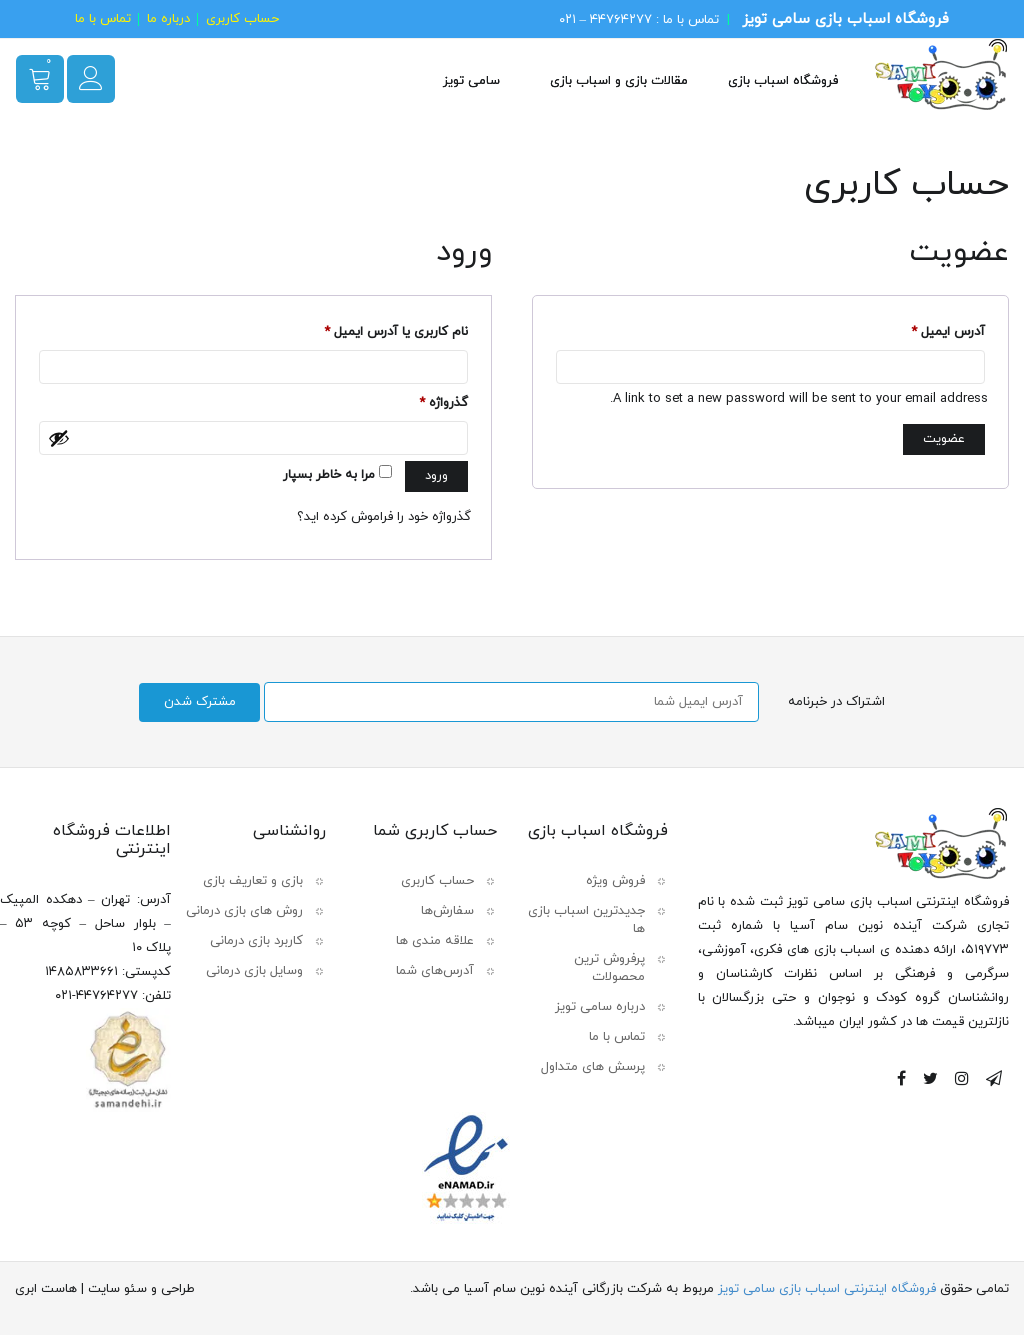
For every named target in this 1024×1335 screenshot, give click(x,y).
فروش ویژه (615, 880)
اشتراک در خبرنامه (837, 702)
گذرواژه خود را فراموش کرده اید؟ (384, 517)
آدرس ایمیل (948, 334)
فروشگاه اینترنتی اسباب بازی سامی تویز (827, 1288)
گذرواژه (443, 405)
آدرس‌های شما (435, 970)
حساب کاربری (242, 19)
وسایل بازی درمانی (254, 970)
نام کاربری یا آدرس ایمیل (396, 334)
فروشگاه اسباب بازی (783, 81)
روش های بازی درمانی (244, 910)
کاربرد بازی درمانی (256, 940)
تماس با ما (103, 19)
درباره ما (168, 19)
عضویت (944, 439)
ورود (436, 476)
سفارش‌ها (447, 910)
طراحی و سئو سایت (141, 1288)
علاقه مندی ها (435, 940)
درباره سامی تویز (600, 1006)
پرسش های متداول (593, 1066)
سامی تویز (471, 81)
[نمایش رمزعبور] (59, 438)
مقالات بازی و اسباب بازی (619, 81)
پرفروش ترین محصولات (609, 967)
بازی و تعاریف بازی (253, 880)
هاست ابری (46, 1288)
